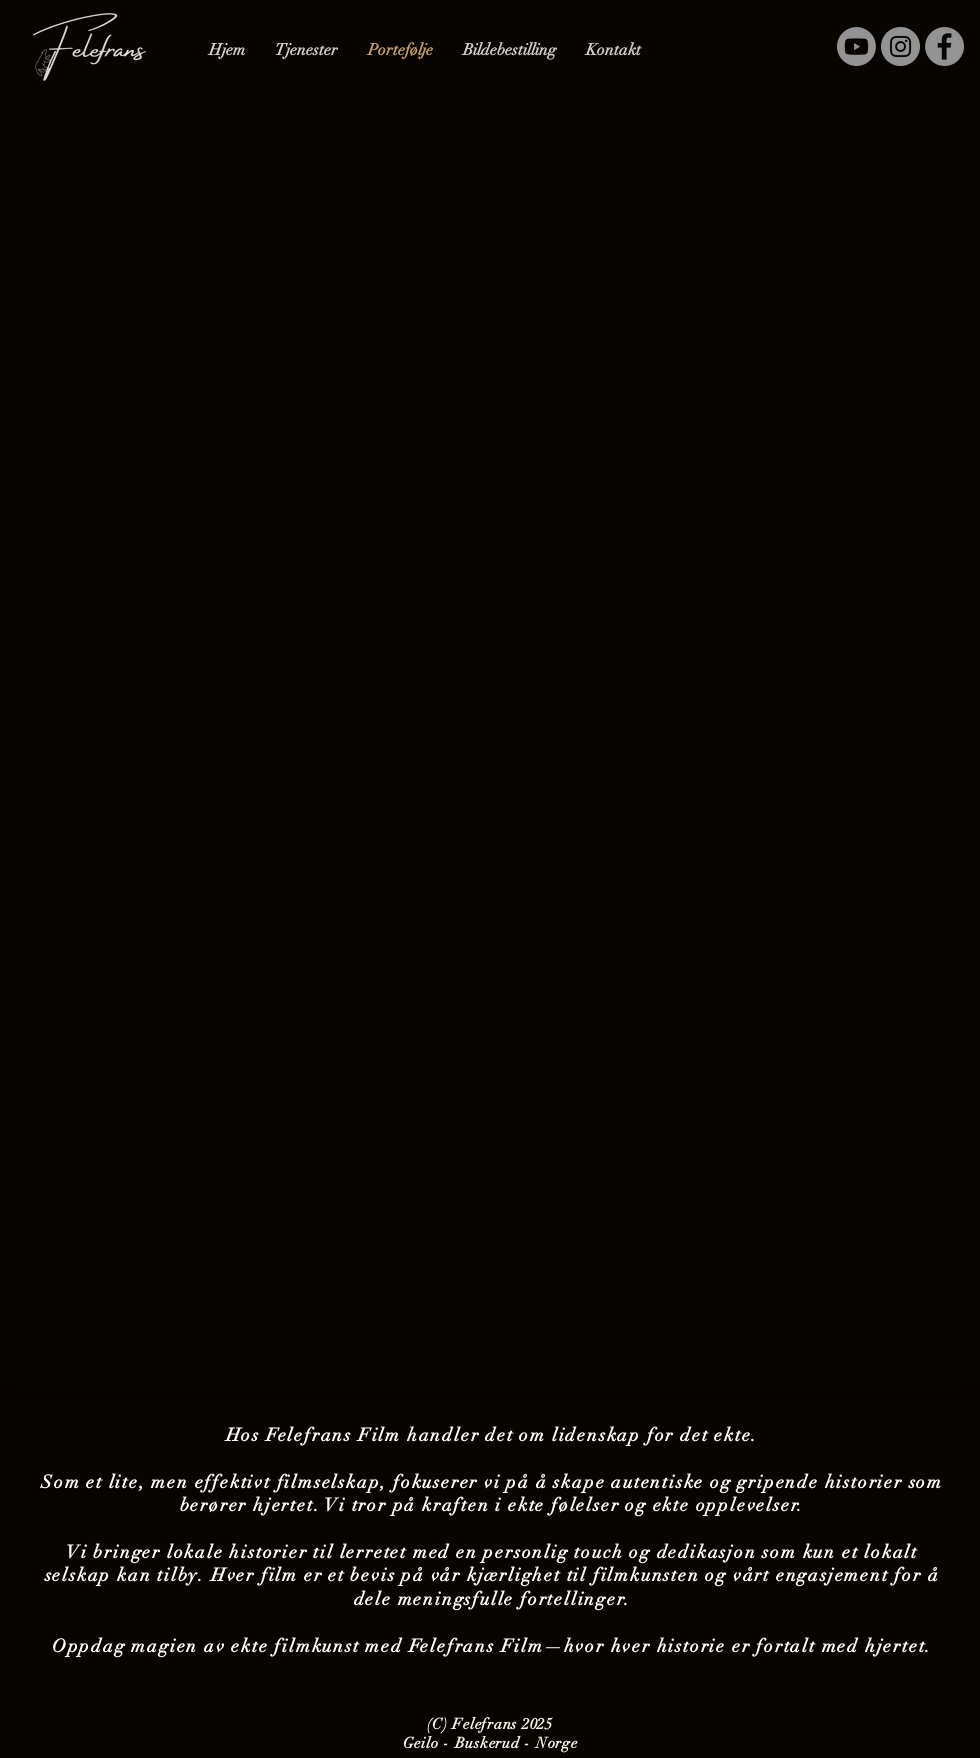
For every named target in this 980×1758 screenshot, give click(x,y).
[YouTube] (856, 46)
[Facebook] (944, 46)
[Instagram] (900, 46)
